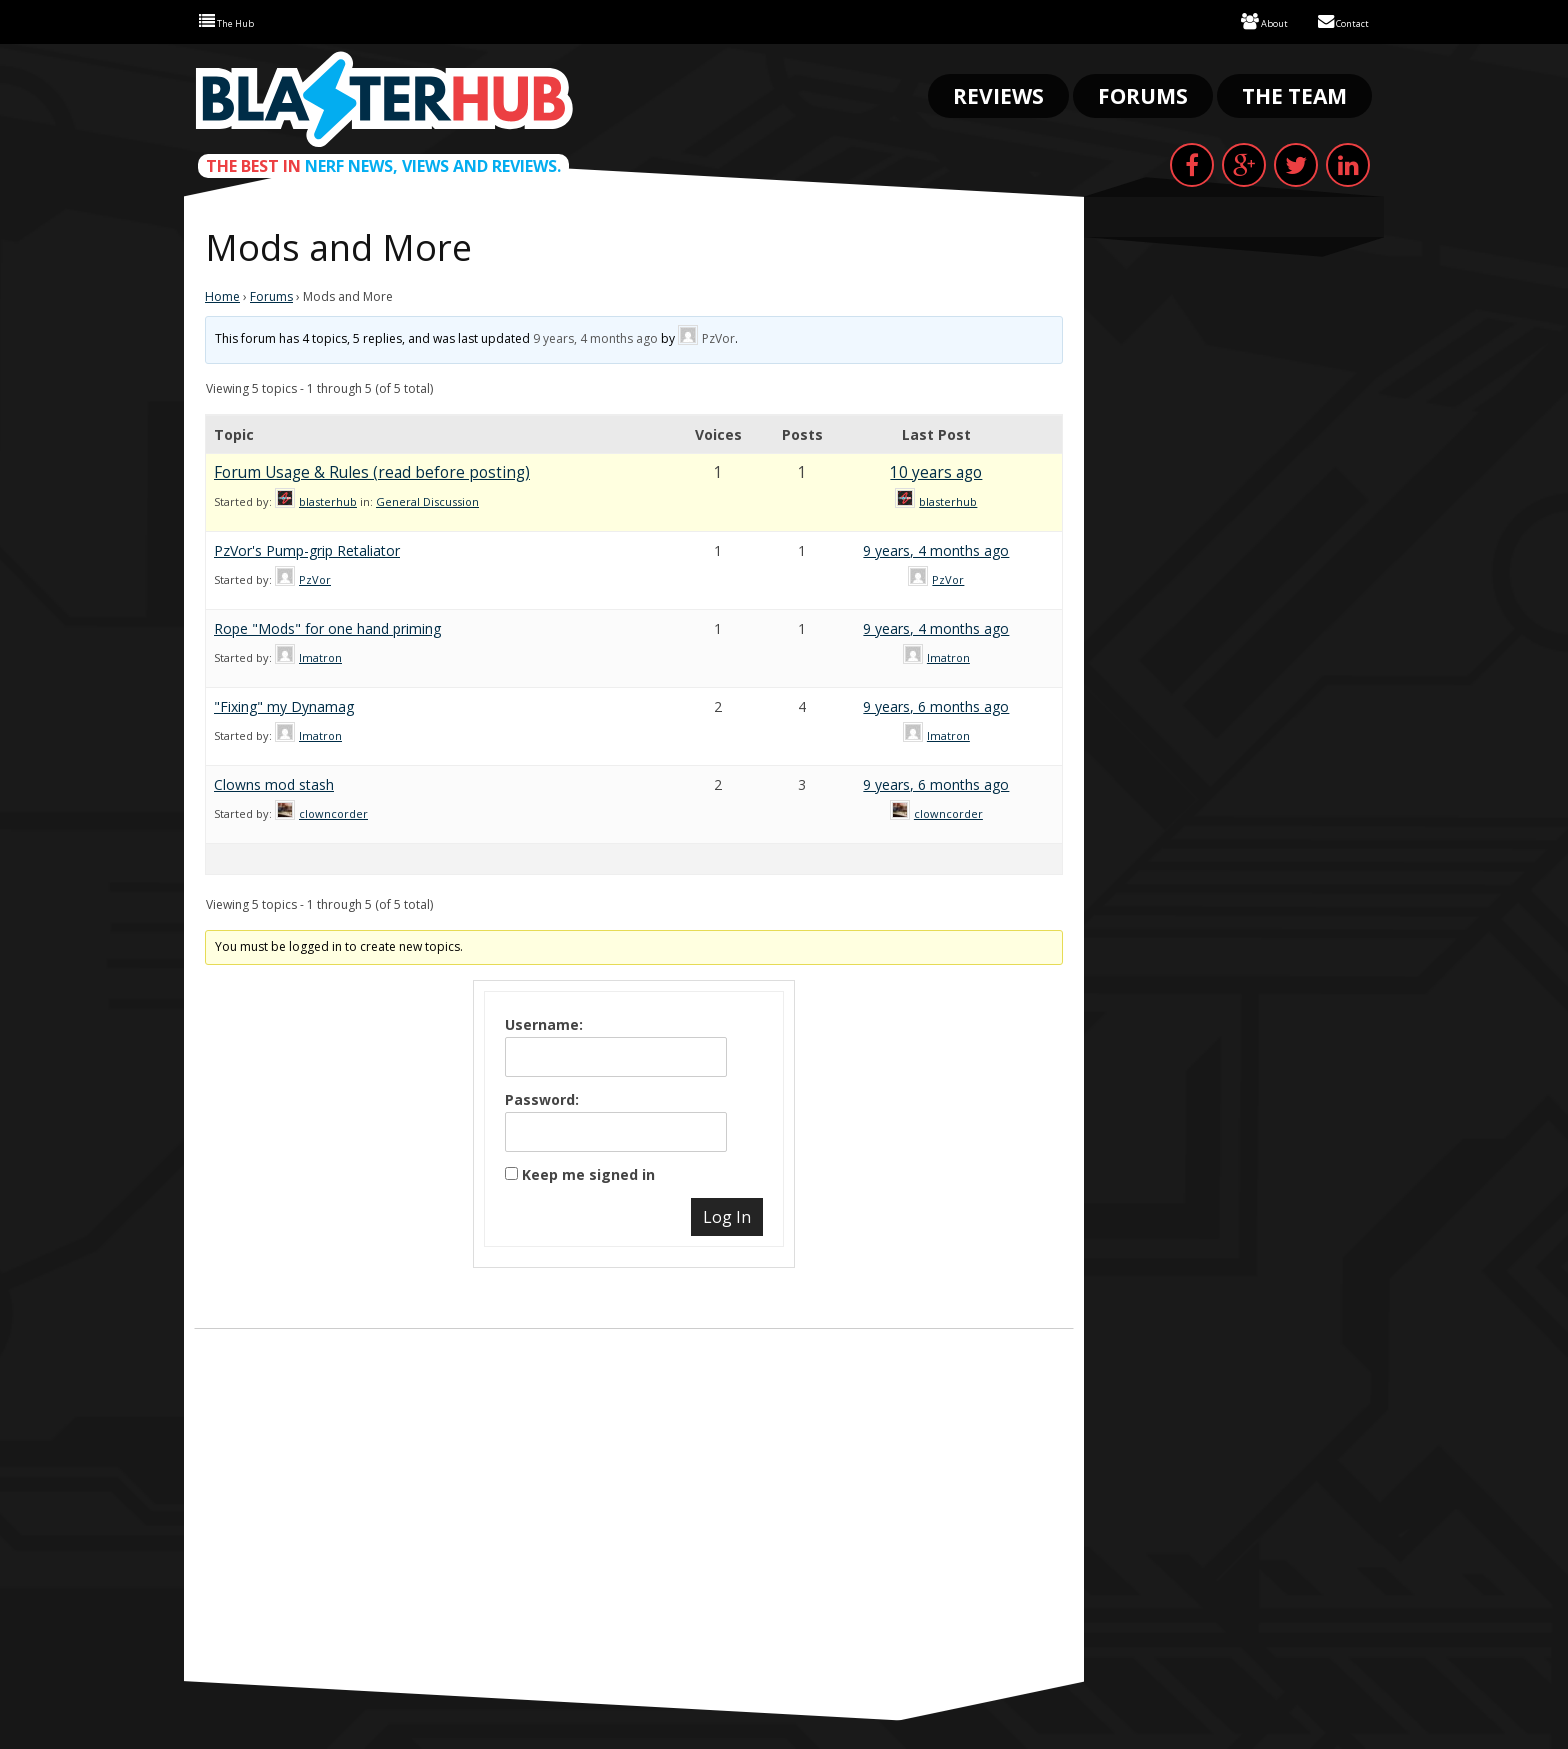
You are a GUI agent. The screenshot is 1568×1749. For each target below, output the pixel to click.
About (1241, 20)
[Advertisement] (634, 1529)
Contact (1334, 20)
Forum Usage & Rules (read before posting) (372, 470)
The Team (1294, 94)
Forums (1143, 94)
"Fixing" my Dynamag (284, 704)
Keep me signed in (588, 1172)
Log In (727, 1215)
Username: (544, 1022)
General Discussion (427, 499)
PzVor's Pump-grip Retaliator (307, 548)
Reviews (998, 94)
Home (222, 294)
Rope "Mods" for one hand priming (327, 626)
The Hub (235, 20)
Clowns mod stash (274, 782)
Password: (542, 1097)
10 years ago (936, 470)
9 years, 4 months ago (595, 336)
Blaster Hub (384, 97)
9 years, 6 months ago (936, 704)
